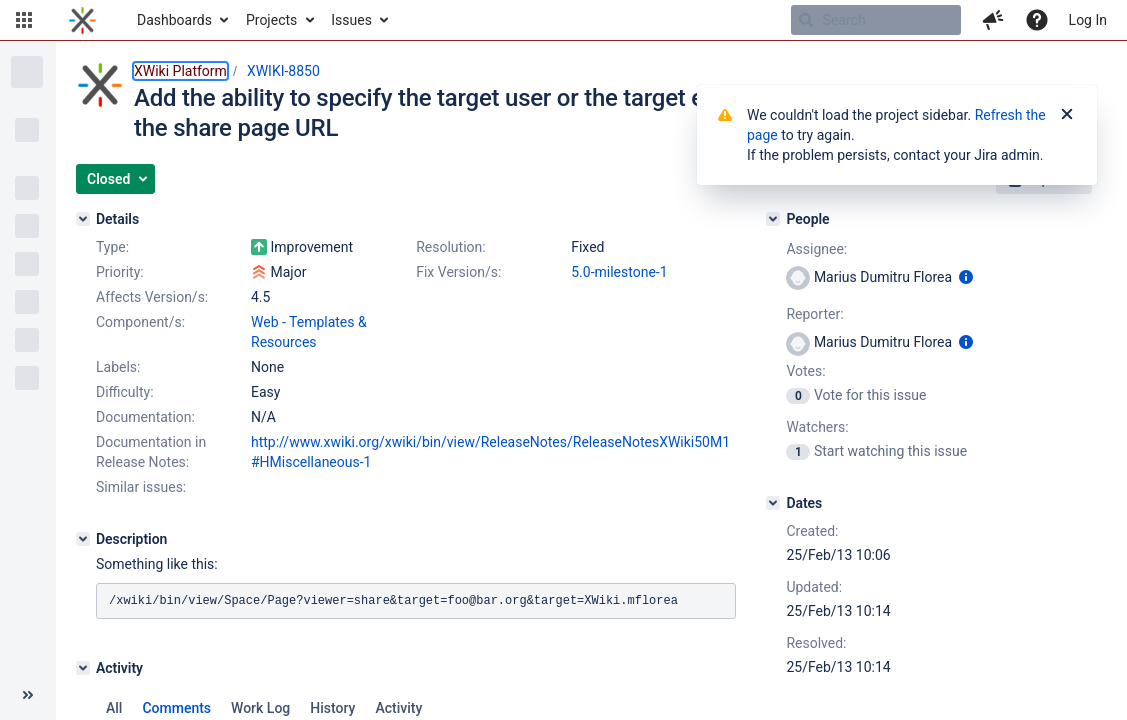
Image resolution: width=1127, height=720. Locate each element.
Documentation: (145, 417)
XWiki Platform (180, 71)
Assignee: (816, 249)
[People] (773, 219)
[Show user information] (966, 277)
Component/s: (140, 322)
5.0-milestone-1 (619, 272)
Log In (1088, 20)
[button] (24, 20)
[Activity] (83, 668)
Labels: (118, 367)
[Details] (83, 219)
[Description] (83, 539)
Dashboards (174, 20)
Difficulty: (125, 392)
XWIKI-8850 (283, 71)
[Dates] (773, 503)
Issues (351, 20)
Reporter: (814, 314)
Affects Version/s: (152, 297)
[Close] (1067, 115)
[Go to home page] (82, 20)
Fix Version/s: (458, 272)
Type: (112, 247)
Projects (271, 20)
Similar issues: (141, 487)
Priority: (120, 272)
